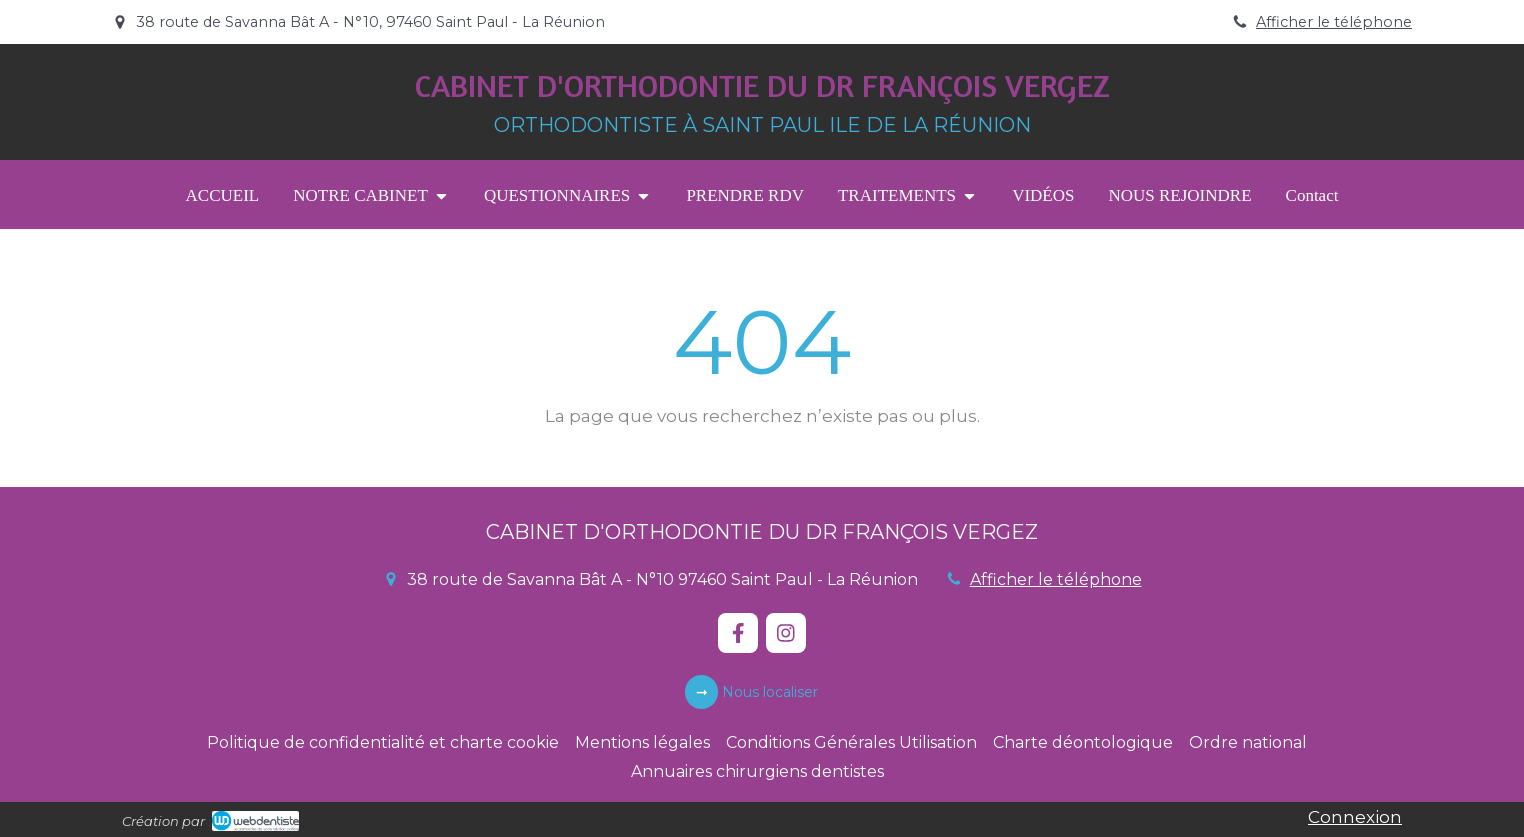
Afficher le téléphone (1334, 22)
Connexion (1355, 817)
